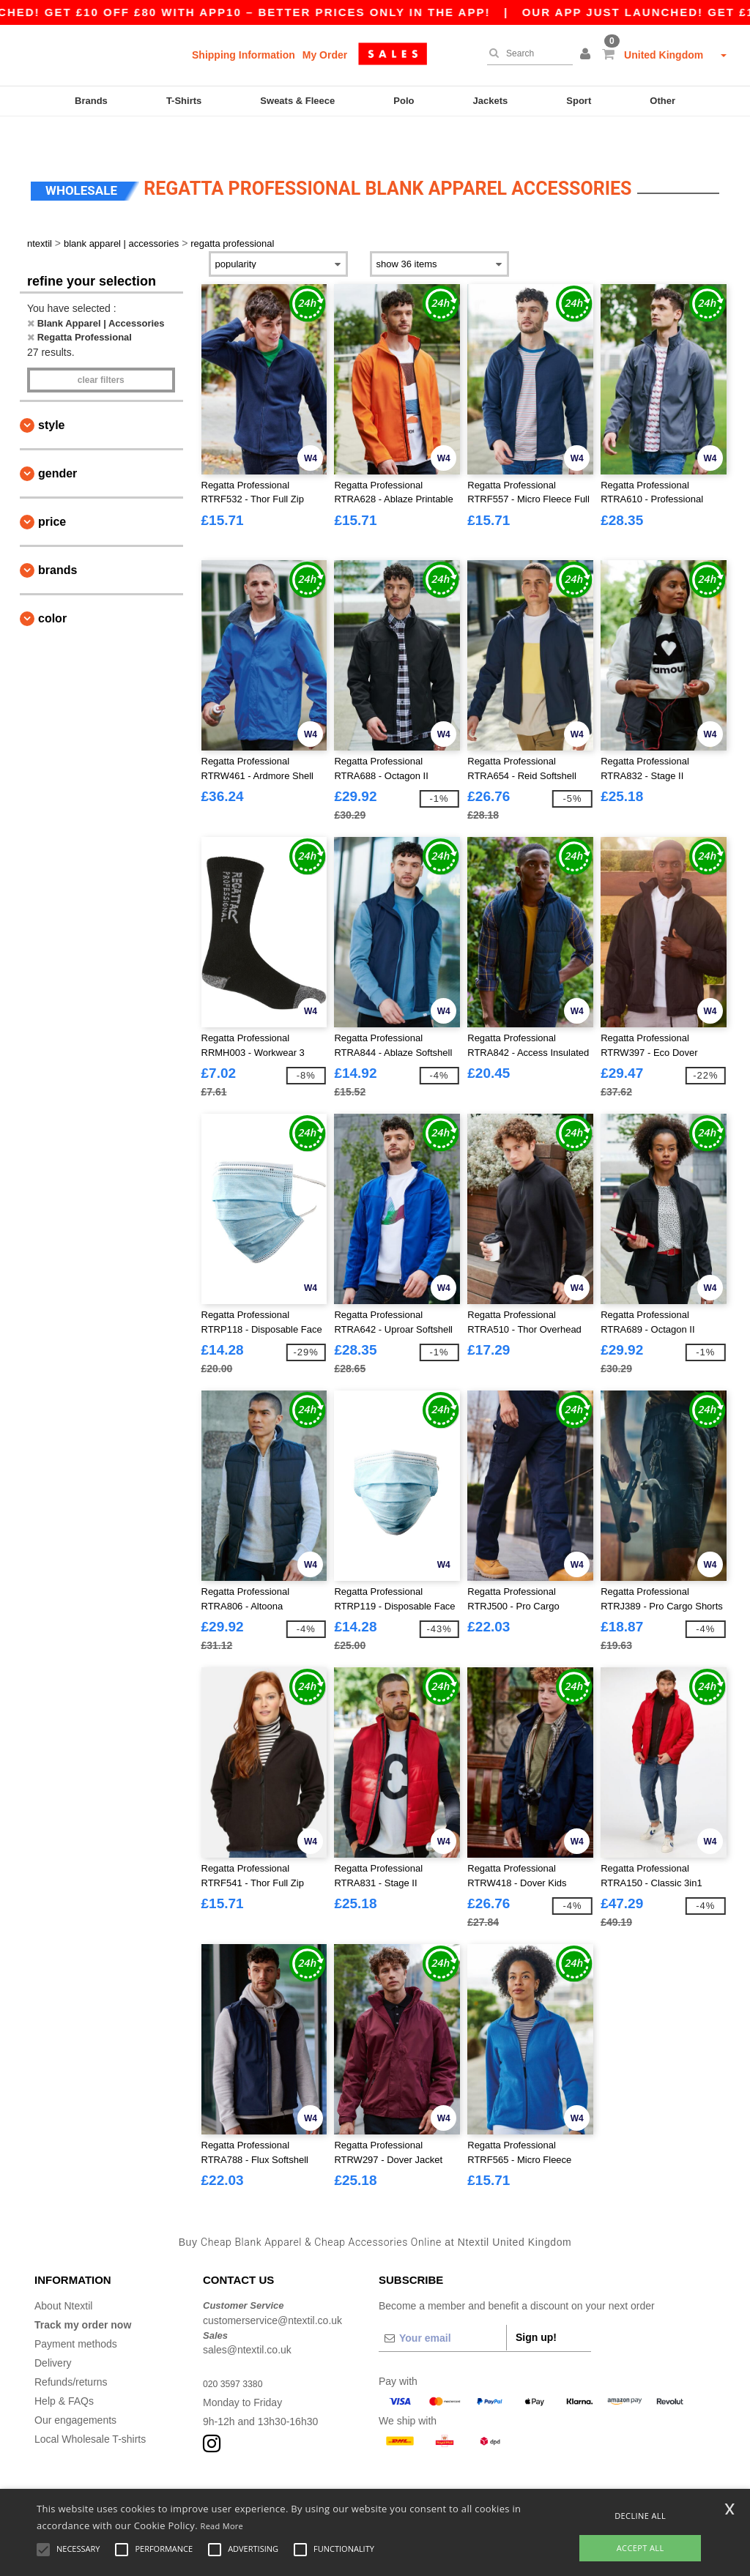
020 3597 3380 (237, 2350)
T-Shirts (183, 100)
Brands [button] (57, 537)
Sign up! (536, 2304)
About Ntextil (63, 2273)
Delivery (53, 2330)
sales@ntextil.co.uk (247, 2317)
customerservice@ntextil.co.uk (272, 2287)
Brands (91, 100)
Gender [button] (57, 440)
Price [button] (52, 489)
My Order (324, 55)
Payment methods (75, 2311)
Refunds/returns (71, 2349)
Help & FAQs (64, 2368)
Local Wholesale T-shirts (90, 2406)
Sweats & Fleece (297, 100)
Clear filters (101, 347)
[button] (587, 55)
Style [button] (51, 392)
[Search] (526, 53)
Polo (403, 100)
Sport (578, 100)
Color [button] (52, 585)
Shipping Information (243, 55)
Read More (222, 2525)
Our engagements (75, 2387)
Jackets (490, 100)
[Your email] (442, 2305)
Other (662, 100)
